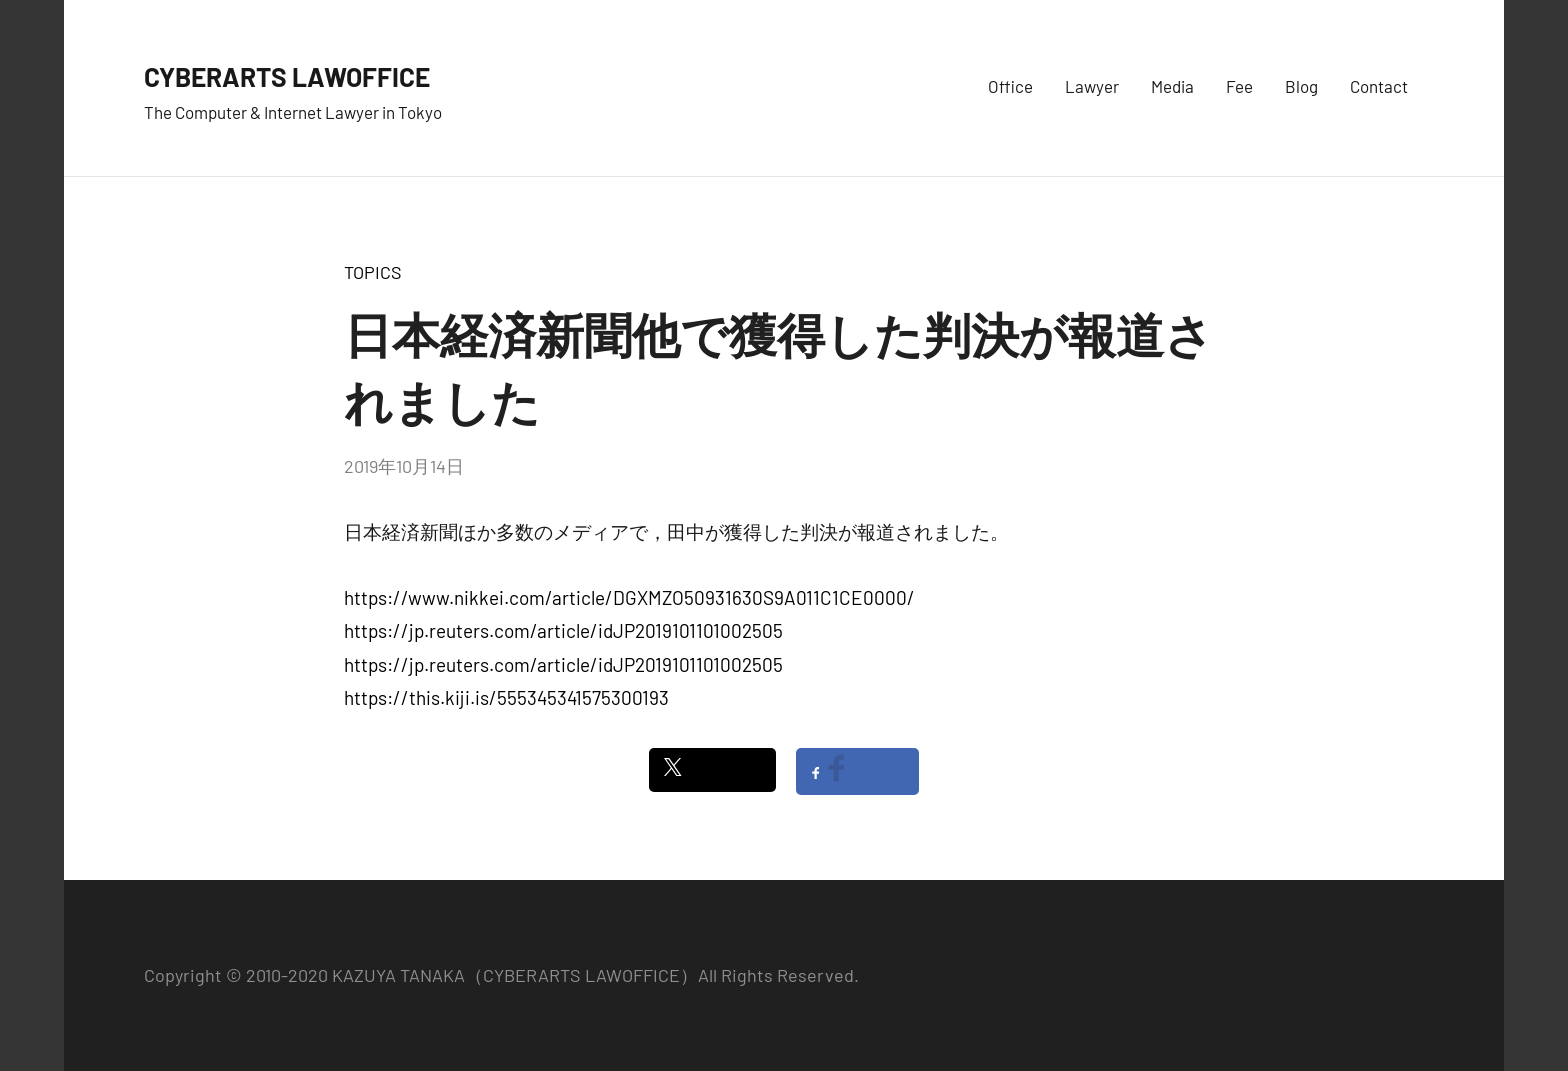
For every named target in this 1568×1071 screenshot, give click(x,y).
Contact (1379, 86)
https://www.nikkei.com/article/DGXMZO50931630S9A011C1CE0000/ (629, 597)
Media (1172, 86)
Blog (1301, 86)
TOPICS (373, 272)
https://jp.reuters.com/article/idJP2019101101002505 (563, 630)
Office (1010, 86)
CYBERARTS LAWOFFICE (341, 72)
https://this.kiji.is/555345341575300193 (506, 697)
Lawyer (1092, 86)
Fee (1239, 86)
